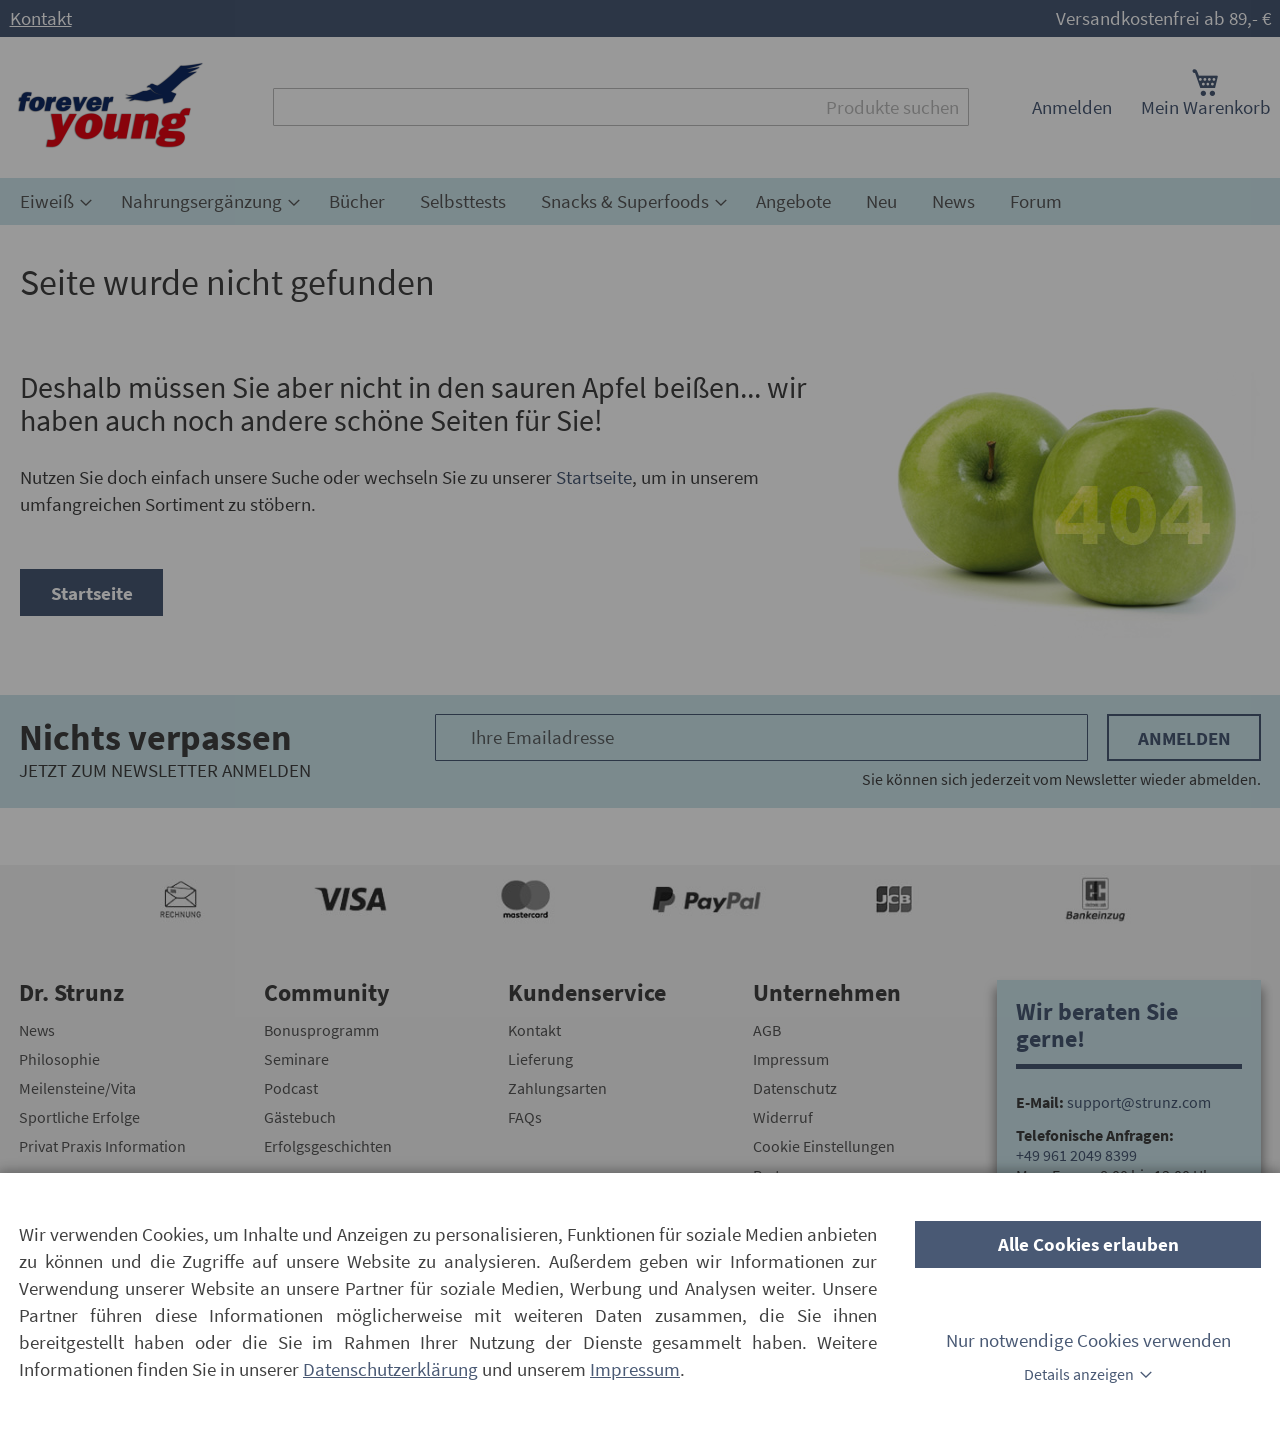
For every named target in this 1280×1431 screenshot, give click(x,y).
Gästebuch (300, 1117)
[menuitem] (53, 201)
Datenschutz (795, 1088)
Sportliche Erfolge (79, 1117)
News (37, 1030)
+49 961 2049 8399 (1076, 1155)
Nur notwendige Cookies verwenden (1088, 1340)
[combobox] (621, 107)
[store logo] (110, 107)
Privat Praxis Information (102, 1146)
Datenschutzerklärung (390, 1369)
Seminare (296, 1059)
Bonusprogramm (321, 1030)
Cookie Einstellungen (824, 1146)
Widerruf (783, 1117)
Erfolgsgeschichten (328, 1146)
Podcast (291, 1088)
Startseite (594, 477)
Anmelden (1072, 107)
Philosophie (59, 1059)
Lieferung (540, 1059)
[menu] (640, 201)
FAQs (525, 1117)
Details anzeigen (1079, 1374)
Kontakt (41, 18)
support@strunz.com (1139, 1102)
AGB (767, 1030)
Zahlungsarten (557, 1088)
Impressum (791, 1059)
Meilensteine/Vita (77, 1088)
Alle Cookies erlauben (1088, 1244)
